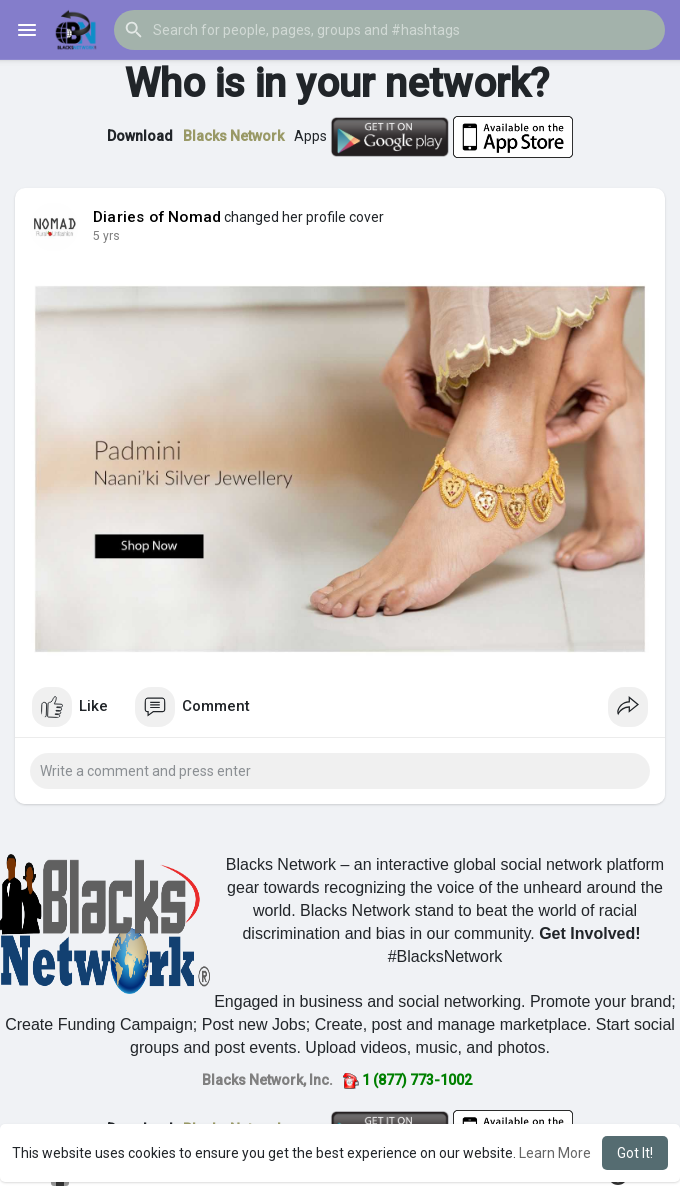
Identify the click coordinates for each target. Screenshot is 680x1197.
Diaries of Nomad (157, 217)
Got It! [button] (635, 1153)
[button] (389, 30)
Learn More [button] (555, 1153)
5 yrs (106, 236)
